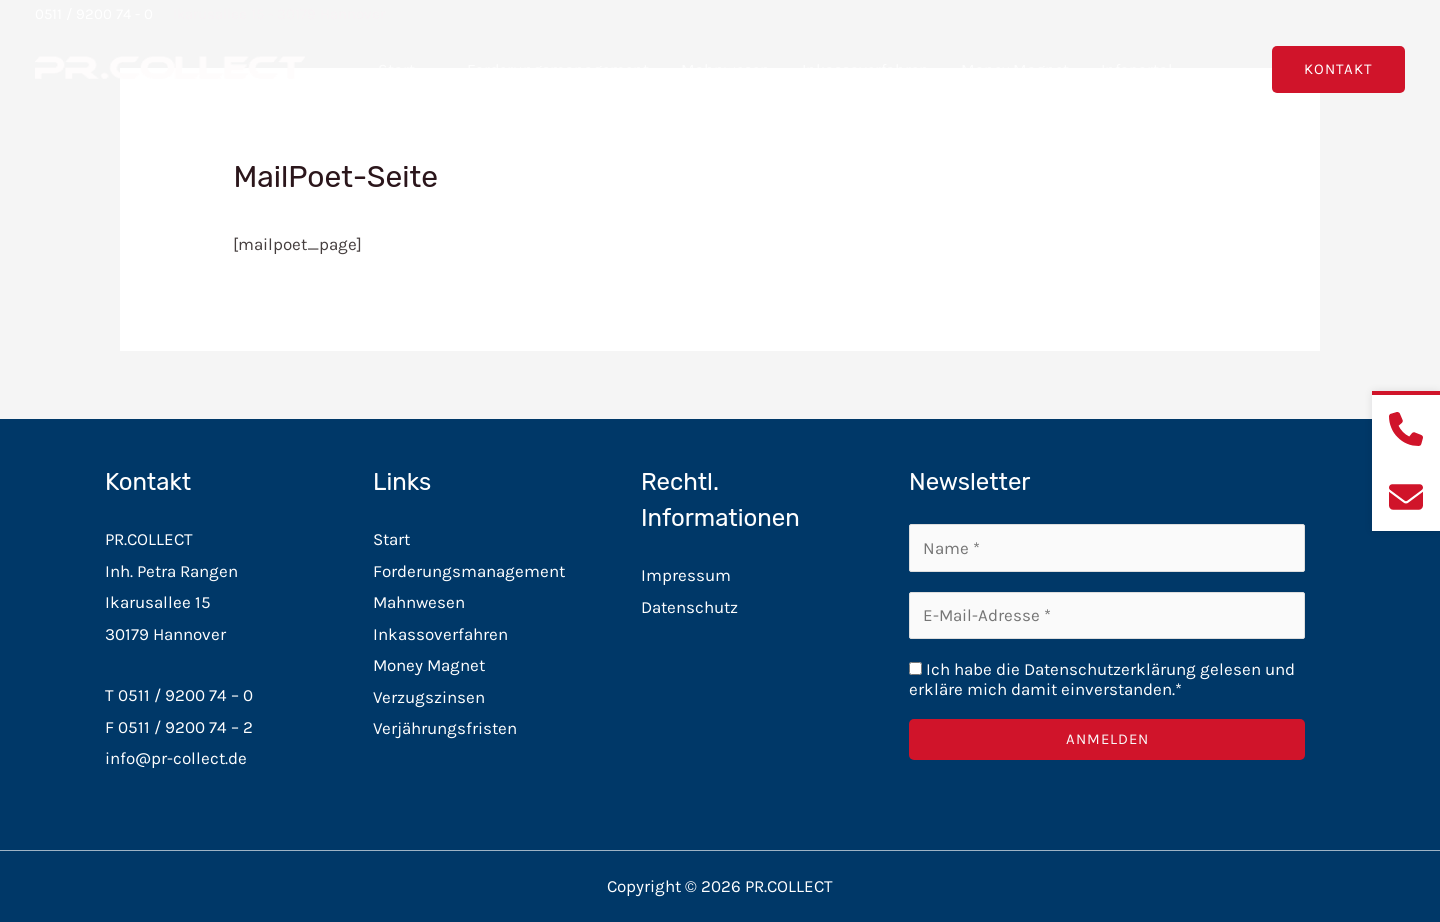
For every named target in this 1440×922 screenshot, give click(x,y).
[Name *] (1107, 548)
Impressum (686, 575)
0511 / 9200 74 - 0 (94, 14)
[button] (425, 69)
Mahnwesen (725, 69)
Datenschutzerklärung (1110, 669)
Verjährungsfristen (445, 728)
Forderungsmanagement (558, 69)
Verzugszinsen (429, 697)
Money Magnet (1015, 69)
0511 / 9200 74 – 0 (185, 695)
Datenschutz (689, 607)
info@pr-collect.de (176, 758)
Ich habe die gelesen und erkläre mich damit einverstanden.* (1102, 679)
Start (406, 69)
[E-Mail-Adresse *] (1107, 616)
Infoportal (1146, 69)
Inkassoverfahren (865, 69)
